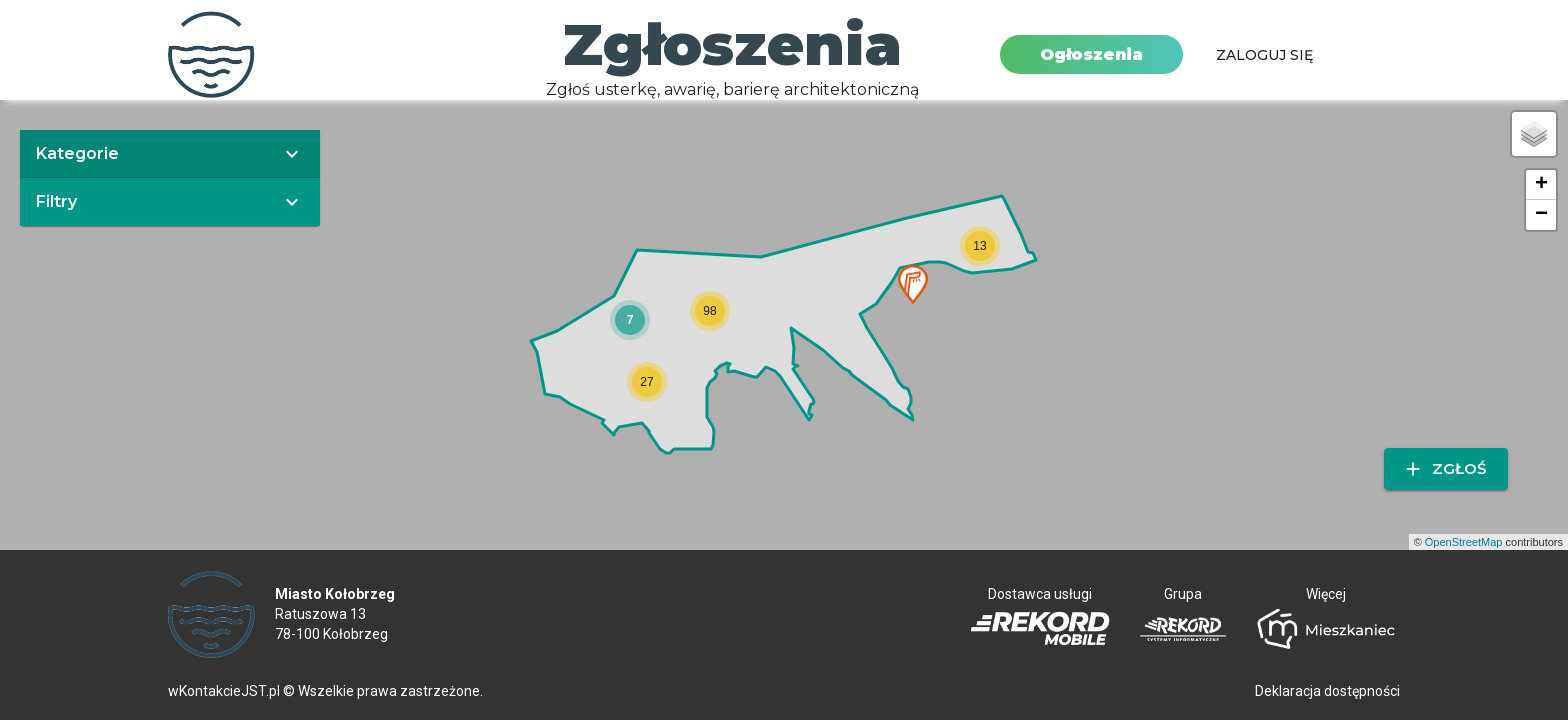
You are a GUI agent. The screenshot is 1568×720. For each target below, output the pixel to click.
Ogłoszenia (1091, 54)
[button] (630, 320)
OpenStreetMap (1464, 542)
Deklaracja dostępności (1327, 691)
